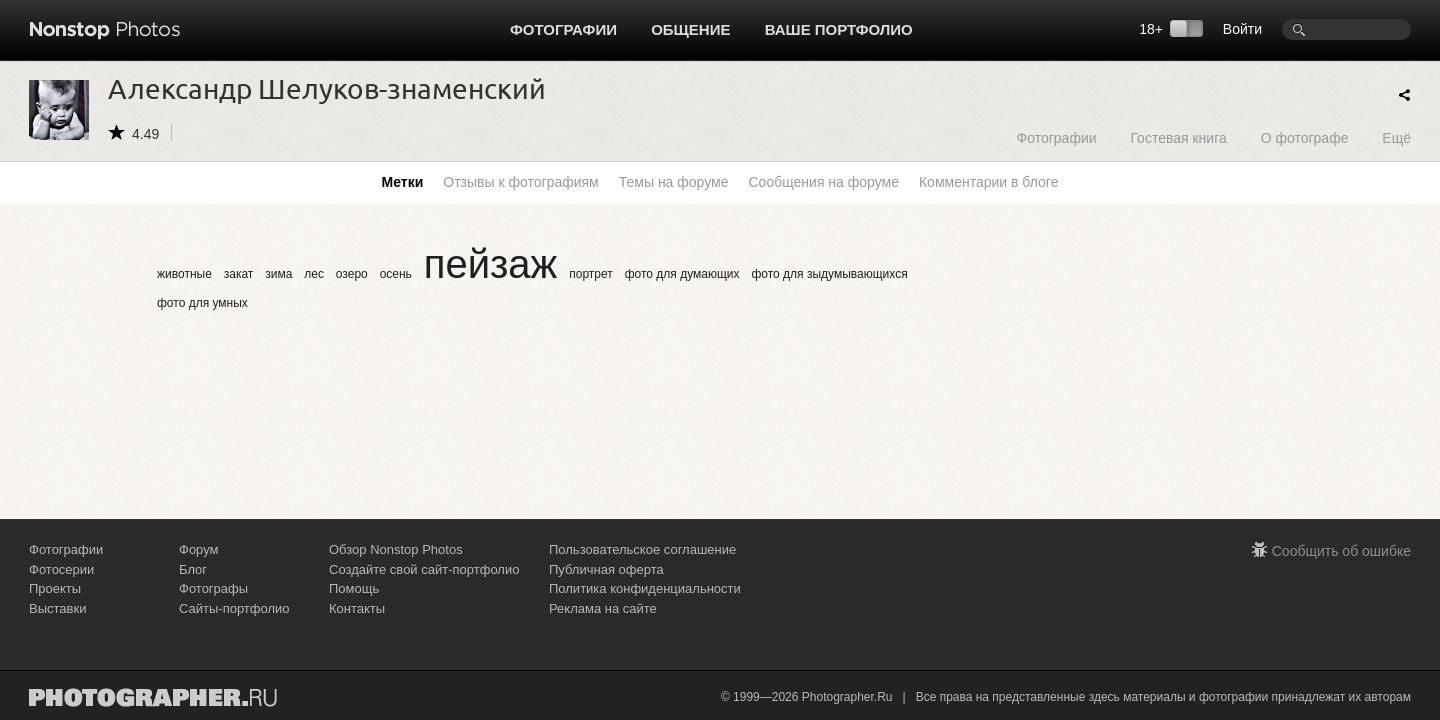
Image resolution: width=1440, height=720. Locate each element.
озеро (352, 274)
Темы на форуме (674, 182)
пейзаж (491, 264)
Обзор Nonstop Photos (396, 549)
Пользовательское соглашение (642, 549)
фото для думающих (682, 274)
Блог (193, 569)
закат (239, 274)
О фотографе (1305, 137)
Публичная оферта (606, 569)
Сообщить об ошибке (1341, 551)
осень (396, 274)
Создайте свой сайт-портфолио (424, 569)
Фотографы (213, 588)
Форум (199, 549)
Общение (690, 29)
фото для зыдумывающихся (829, 274)
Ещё (1396, 137)
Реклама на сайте (603, 608)
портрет (591, 274)
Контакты (357, 608)
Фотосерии (61, 569)
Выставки (57, 608)
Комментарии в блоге (988, 182)
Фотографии (563, 29)
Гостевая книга (1178, 137)
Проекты (55, 588)
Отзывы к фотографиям (520, 182)
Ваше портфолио (839, 29)
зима (278, 274)
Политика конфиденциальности (645, 588)
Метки (403, 182)
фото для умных (202, 303)
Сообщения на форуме (823, 182)
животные (184, 274)
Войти (1242, 29)
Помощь (354, 588)
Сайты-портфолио (234, 608)
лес (314, 274)
